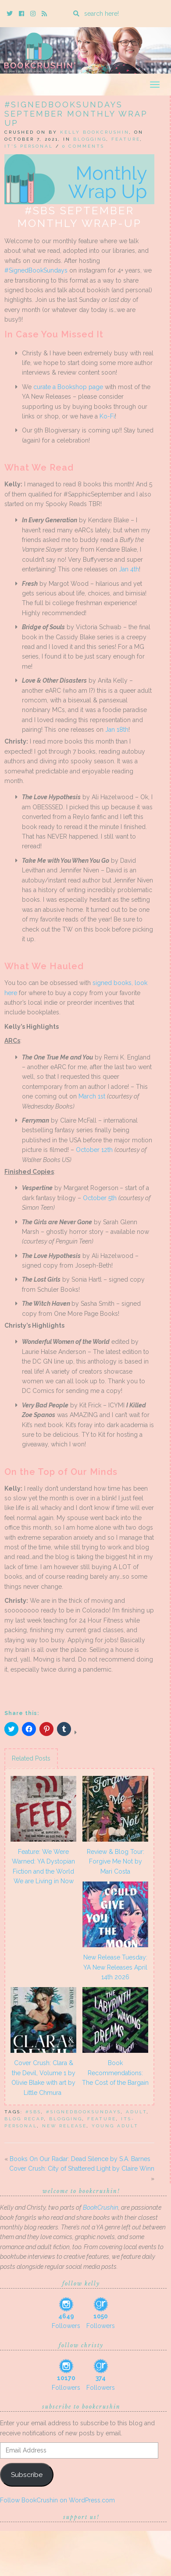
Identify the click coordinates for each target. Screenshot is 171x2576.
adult (136, 2111)
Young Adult (115, 2125)
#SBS (33, 2111)
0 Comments (83, 146)
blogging (65, 2118)
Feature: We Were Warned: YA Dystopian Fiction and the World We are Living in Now (43, 1866)
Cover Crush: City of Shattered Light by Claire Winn (81, 2168)
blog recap (24, 2118)
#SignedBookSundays (36, 270)
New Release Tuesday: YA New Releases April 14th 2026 (115, 1967)
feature (101, 2118)
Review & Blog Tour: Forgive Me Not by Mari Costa (115, 1861)
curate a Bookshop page (68, 386)
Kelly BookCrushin (94, 132)
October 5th (100, 1197)
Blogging (90, 139)
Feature (125, 139)
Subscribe (27, 2474)
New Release (64, 2125)
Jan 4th (129, 569)
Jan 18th (116, 729)
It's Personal (28, 146)
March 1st (91, 1096)
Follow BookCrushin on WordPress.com (57, 2500)
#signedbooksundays (83, 2111)
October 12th (94, 1149)
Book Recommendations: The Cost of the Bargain (115, 2072)
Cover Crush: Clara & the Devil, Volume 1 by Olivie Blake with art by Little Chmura (43, 2077)
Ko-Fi (107, 416)
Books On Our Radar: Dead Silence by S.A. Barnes (80, 2158)
